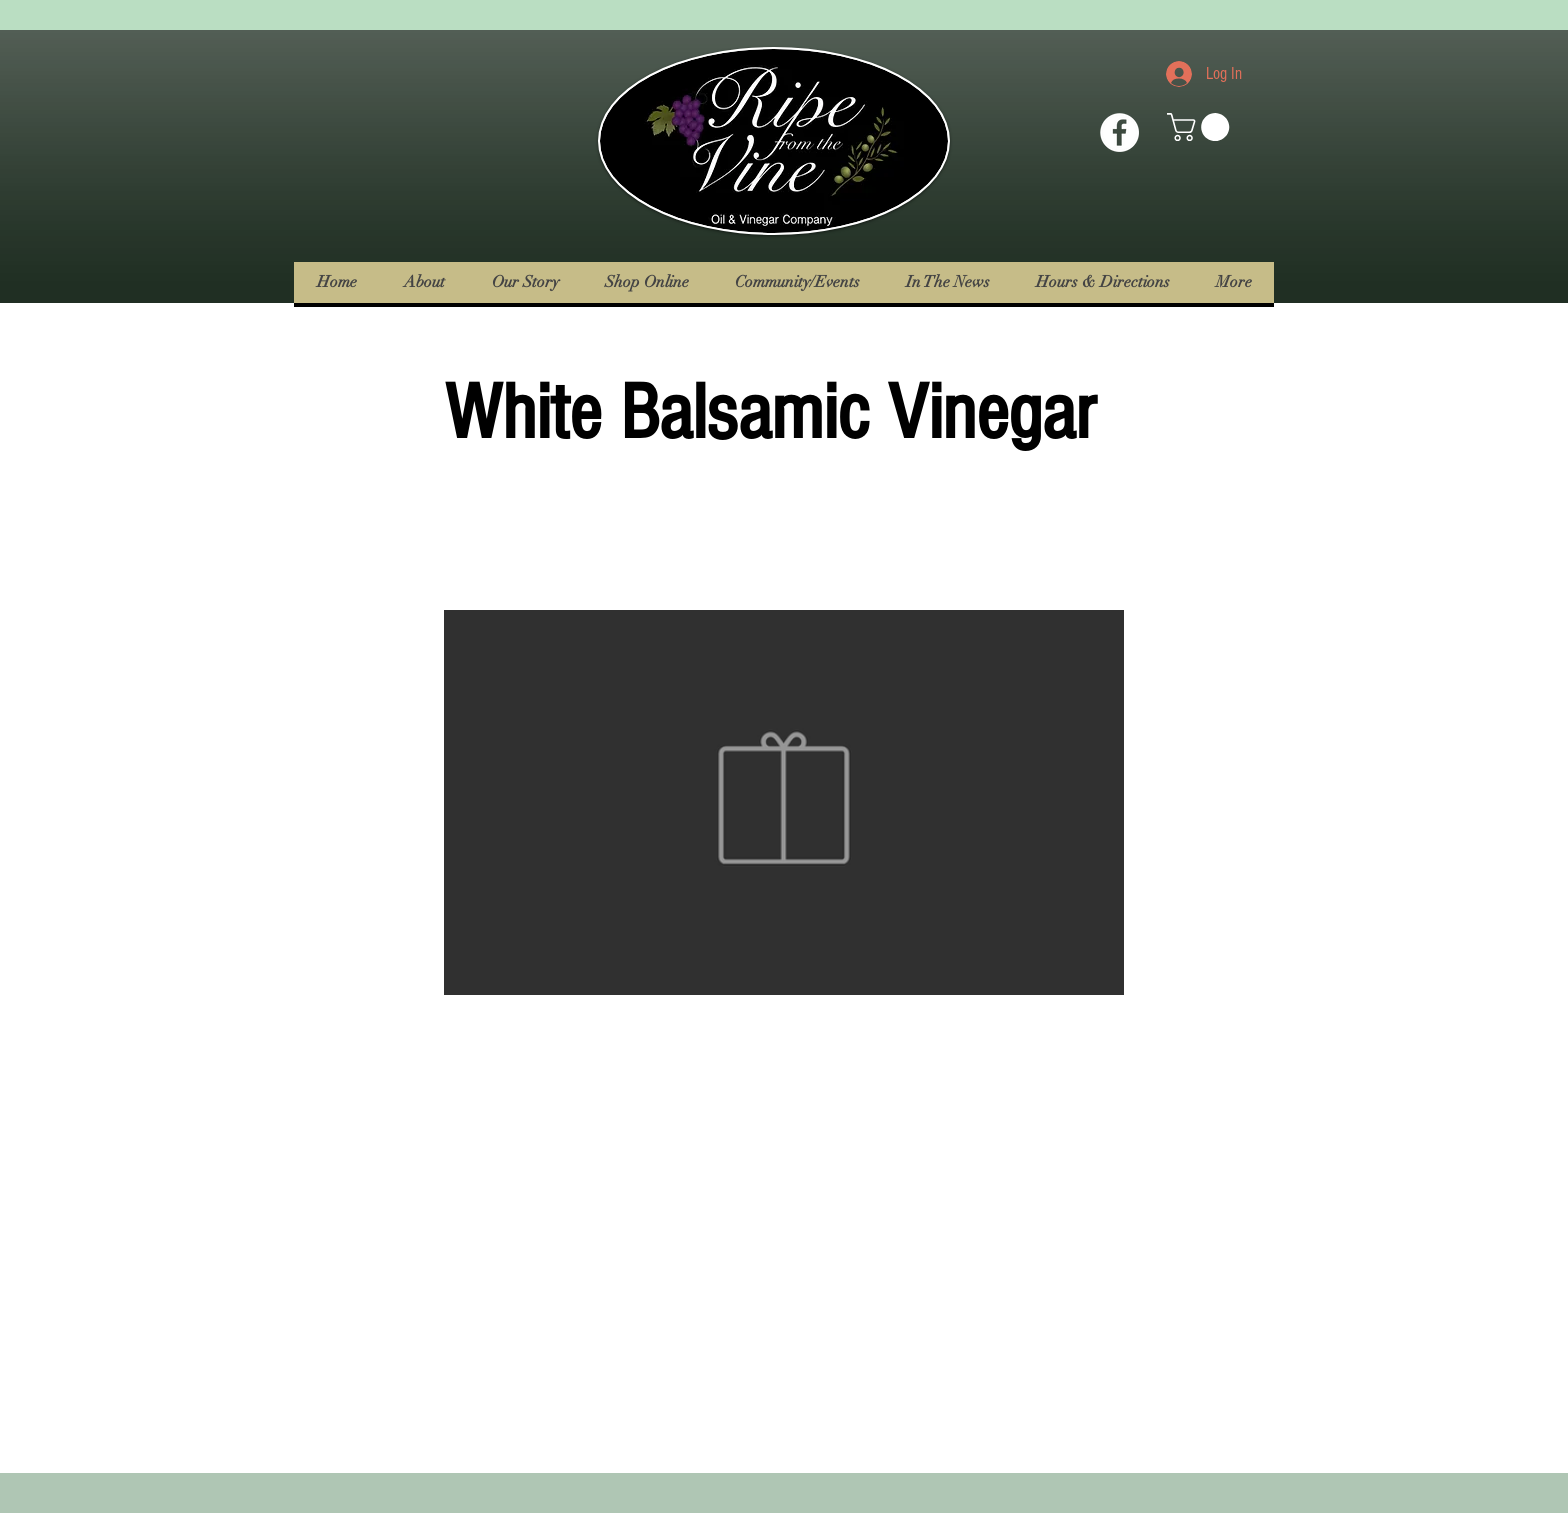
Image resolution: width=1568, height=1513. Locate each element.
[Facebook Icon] (1119, 132)
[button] (1201, 127)
